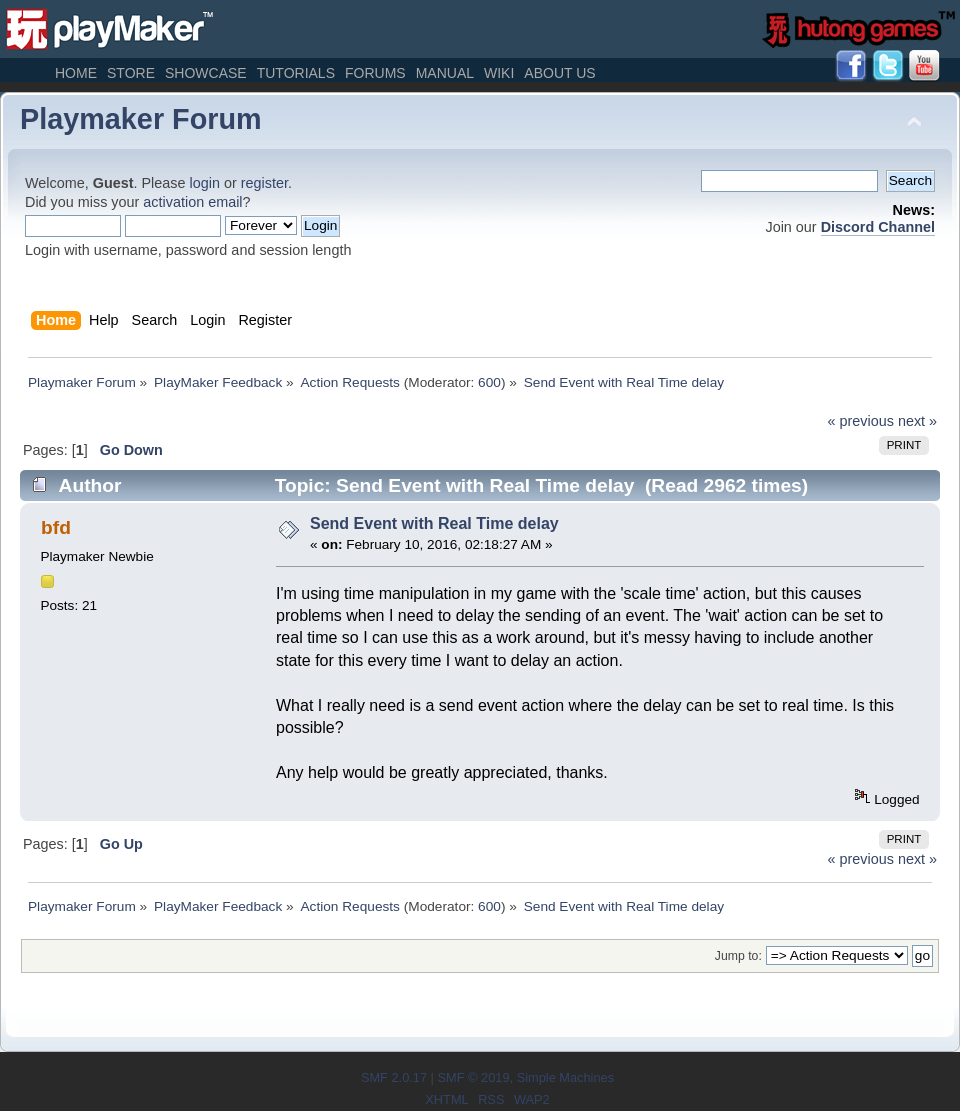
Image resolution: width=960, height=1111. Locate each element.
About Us (559, 73)
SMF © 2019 (473, 1077)
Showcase (206, 73)
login (205, 183)
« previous (861, 421)
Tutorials (296, 73)
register (264, 183)
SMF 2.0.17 (394, 1077)
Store (131, 73)
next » (917, 421)
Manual (445, 73)
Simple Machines (565, 1077)
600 (489, 382)
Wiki (499, 73)
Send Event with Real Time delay (434, 523)
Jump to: (738, 956)
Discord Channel (878, 227)
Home (76, 73)
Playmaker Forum (141, 119)
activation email (192, 202)
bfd (56, 527)
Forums (375, 73)
